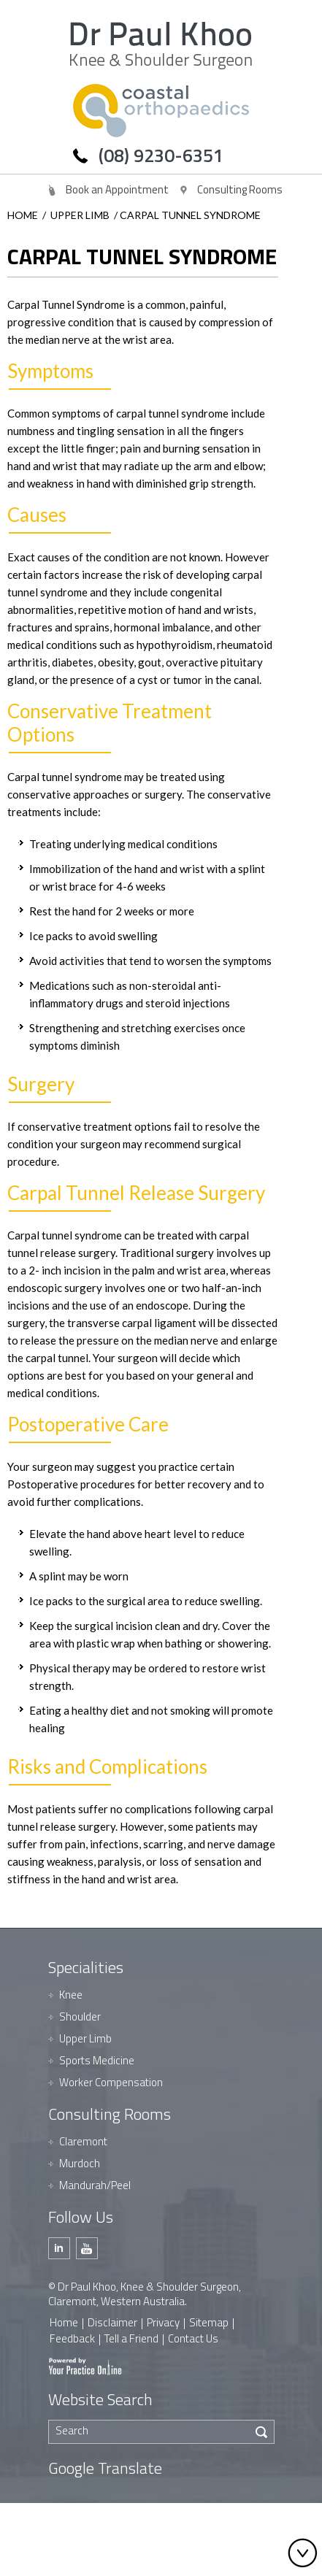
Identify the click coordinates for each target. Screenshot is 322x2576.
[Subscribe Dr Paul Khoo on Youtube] (87, 2248)
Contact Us (193, 2338)
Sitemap (209, 2322)
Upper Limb (80, 215)
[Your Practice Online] (85, 2365)
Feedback (72, 2338)
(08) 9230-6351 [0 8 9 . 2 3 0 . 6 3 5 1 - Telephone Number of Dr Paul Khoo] (161, 155)
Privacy (163, 2322)
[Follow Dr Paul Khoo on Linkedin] (59, 2248)
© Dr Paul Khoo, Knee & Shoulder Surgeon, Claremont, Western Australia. (144, 2294)
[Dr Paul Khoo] (161, 46)
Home (22, 215)
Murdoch (79, 2163)
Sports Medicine (96, 2060)
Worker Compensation (111, 2082)
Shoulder (80, 2016)
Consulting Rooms (240, 189)
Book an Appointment (117, 189)
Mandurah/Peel (95, 2185)
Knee (71, 1994)
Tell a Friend (131, 2338)
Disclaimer (112, 2322)
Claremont (83, 2141)
